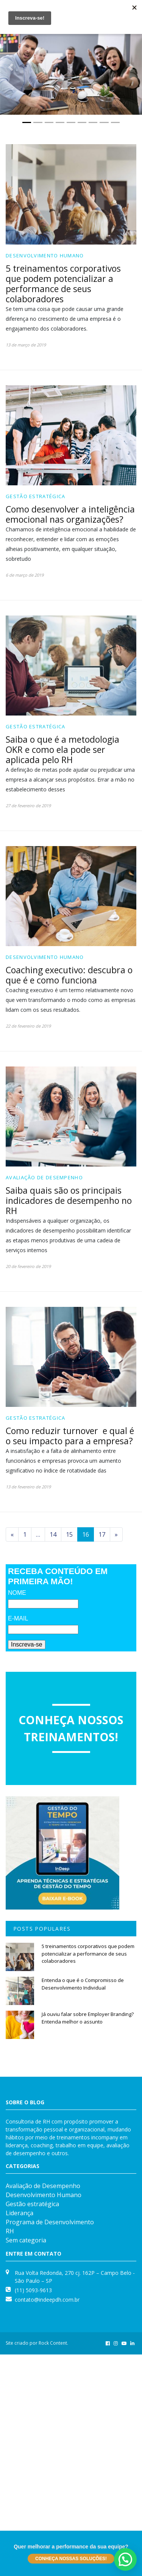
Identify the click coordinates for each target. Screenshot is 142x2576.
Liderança (19, 2213)
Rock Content (53, 2343)
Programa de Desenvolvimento (50, 2222)
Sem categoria (26, 2240)
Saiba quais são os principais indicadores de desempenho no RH (69, 1200)
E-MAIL (18, 1618)
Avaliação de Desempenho (44, 1177)
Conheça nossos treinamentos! (71, 1728)
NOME (17, 1593)
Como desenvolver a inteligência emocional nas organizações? (70, 514)
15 (69, 1534)
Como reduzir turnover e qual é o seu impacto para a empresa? (70, 1436)
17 (101, 1534)
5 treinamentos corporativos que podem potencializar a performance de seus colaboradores (63, 283)
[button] (10, 67)
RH (10, 2231)
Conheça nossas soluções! (71, 2558)
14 (53, 1534)
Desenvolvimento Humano (45, 255)
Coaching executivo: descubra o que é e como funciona (69, 975)
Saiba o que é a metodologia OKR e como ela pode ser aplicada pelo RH (62, 749)
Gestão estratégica (35, 496)
